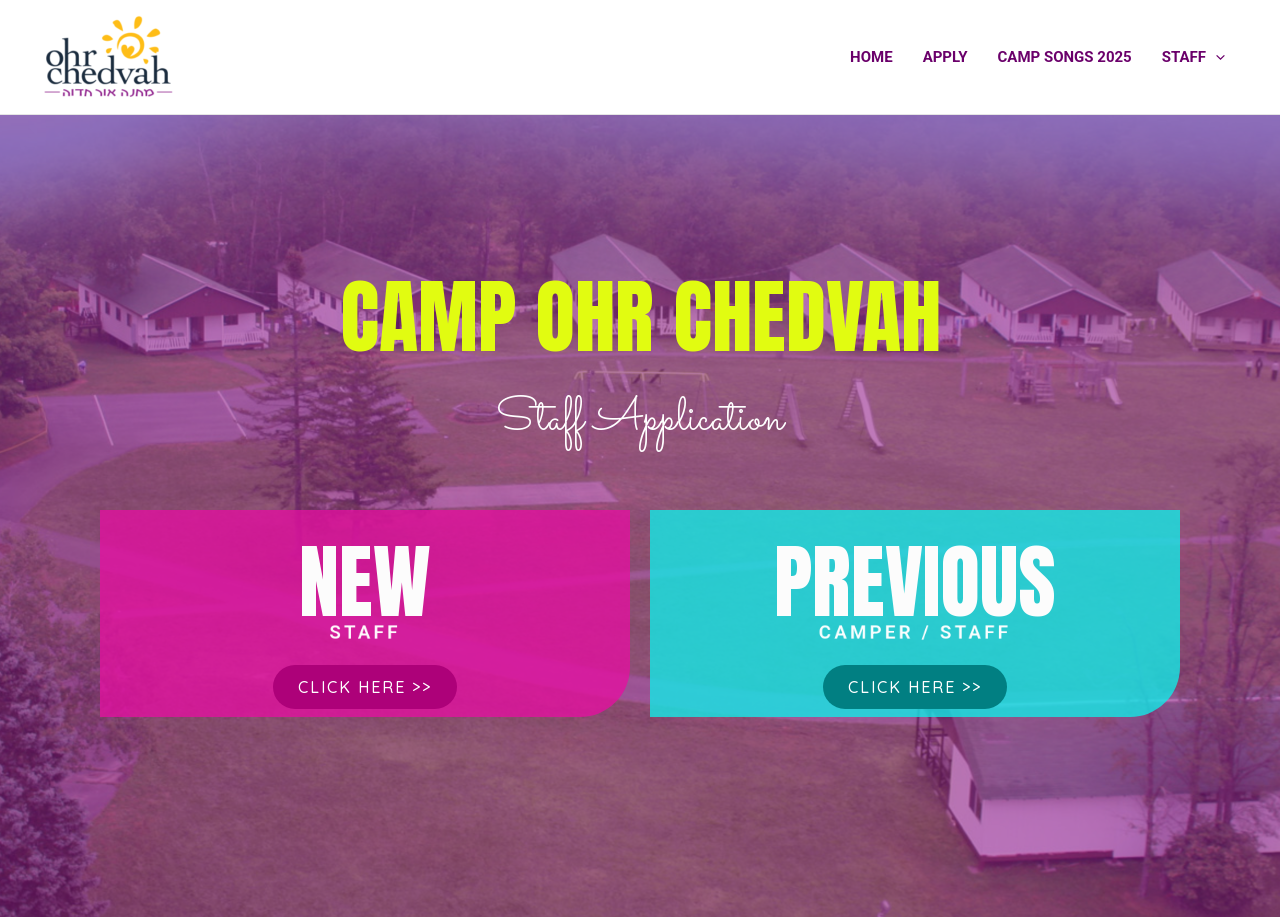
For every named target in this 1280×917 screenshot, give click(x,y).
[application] (1215, 57)
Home (871, 57)
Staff (1193, 57)
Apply (945, 57)
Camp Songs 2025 (1065, 57)
